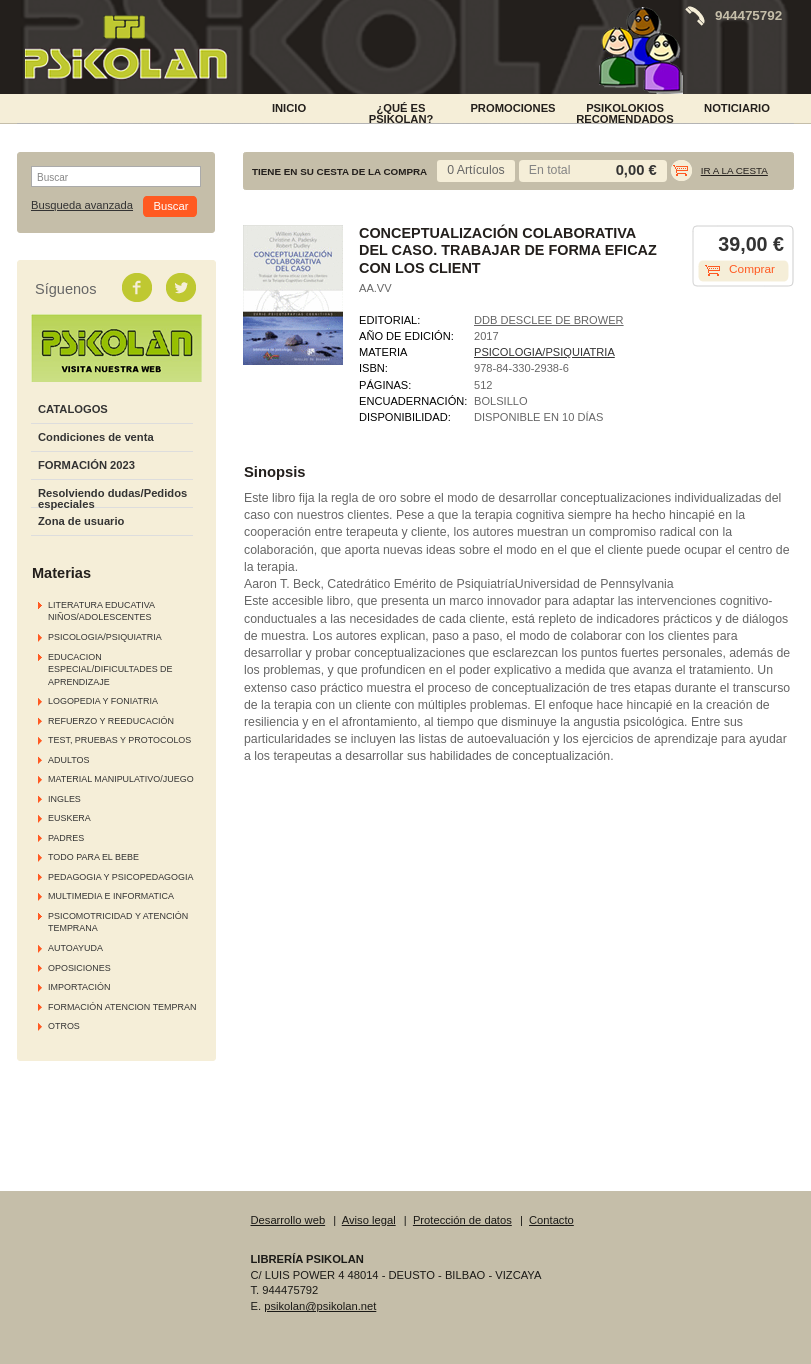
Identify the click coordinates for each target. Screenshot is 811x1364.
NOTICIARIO (737, 108)
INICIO (289, 108)
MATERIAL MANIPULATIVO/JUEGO (121, 779)
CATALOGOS (73, 409)
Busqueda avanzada (82, 205)
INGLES (64, 799)
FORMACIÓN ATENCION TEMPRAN (122, 1007)
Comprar (752, 269)
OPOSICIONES (79, 968)
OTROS (64, 1026)
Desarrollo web (288, 1220)
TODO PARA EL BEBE (93, 857)
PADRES (66, 838)
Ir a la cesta (734, 170)
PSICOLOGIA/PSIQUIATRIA (105, 637)
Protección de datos (462, 1220)
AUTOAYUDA (75, 948)
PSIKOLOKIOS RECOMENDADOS (625, 112)
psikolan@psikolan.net (320, 1306)
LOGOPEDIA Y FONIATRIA (103, 701)
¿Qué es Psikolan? (401, 112)
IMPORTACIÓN (79, 987)
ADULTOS (68, 760)
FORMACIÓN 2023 (86, 465)
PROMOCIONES (512, 108)
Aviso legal (369, 1220)
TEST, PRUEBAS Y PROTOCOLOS (119, 740)
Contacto (551, 1220)
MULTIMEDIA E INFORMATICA (111, 896)
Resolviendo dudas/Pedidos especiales (112, 498)
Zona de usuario (81, 521)
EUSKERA (69, 818)
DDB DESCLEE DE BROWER (549, 320)
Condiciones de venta (96, 437)
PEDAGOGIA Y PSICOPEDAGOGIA (120, 877)
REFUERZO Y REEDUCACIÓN (111, 721)
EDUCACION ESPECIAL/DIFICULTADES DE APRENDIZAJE (110, 669)
